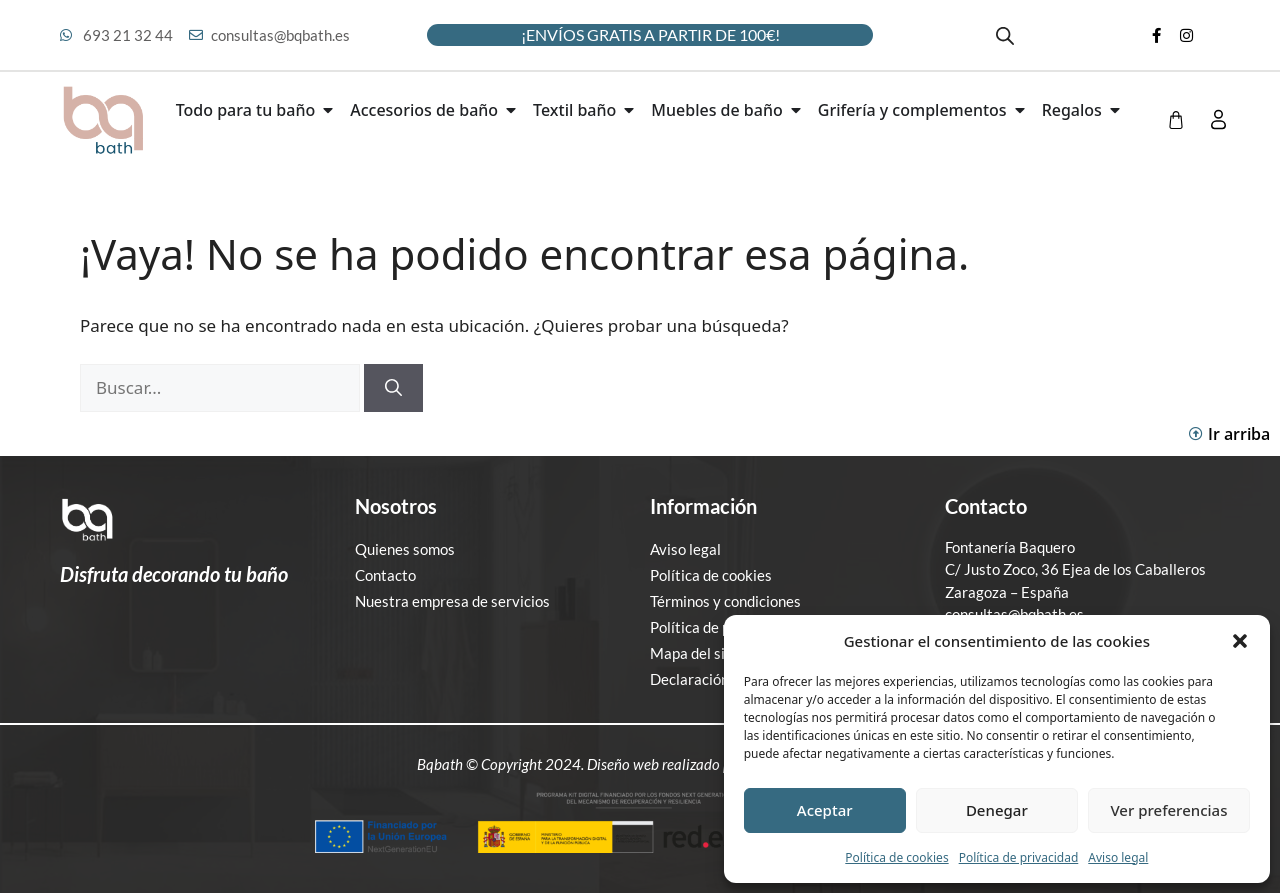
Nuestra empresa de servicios (452, 601)
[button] (1240, 641)
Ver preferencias (1168, 810)
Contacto (385, 575)
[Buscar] (393, 388)
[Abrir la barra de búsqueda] (1005, 35)
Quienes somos (405, 549)
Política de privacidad (1019, 857)
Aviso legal (1118, 857)
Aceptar (825, 810)
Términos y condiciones (725, 601)
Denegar (997, 810)
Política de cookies (896, 857)
